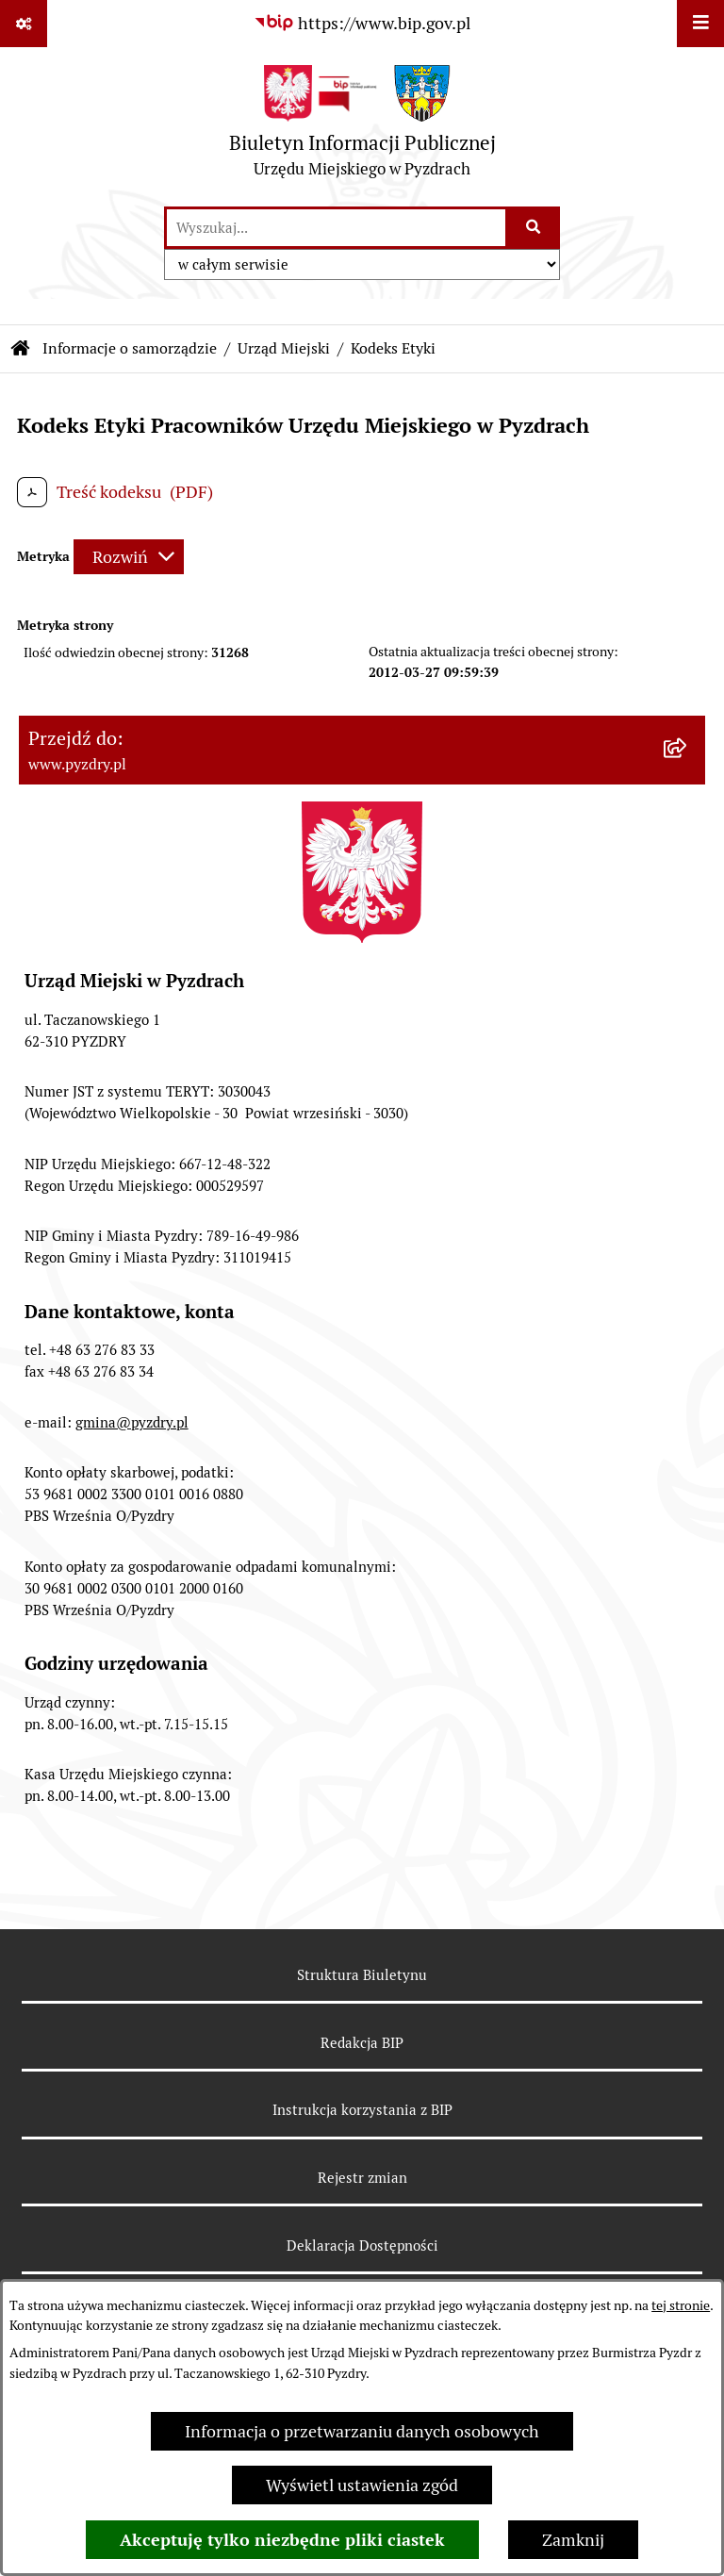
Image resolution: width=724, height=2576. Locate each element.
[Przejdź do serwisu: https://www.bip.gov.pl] (362, 23)
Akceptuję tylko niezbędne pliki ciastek (282, 2540)
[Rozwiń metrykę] (129, 556)
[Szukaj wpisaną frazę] (534, 227)
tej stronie (680, 2305)
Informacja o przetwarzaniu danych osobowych (362, 2431)
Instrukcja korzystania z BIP (362, 2110)
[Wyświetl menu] (700, 23)
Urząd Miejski (284, 348)
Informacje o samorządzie (129, 348)
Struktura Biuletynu (362, 1975)
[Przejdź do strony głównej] (362, 126)
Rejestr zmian (362, 2178)
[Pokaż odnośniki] (23, 23)
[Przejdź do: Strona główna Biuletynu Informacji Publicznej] (20, 349)
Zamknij (573, 2540)
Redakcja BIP (362, 2043)
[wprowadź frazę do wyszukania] (336, 227)
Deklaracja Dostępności (362, 2245)
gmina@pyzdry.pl (132, 1422)
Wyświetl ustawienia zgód (362, 2485)
